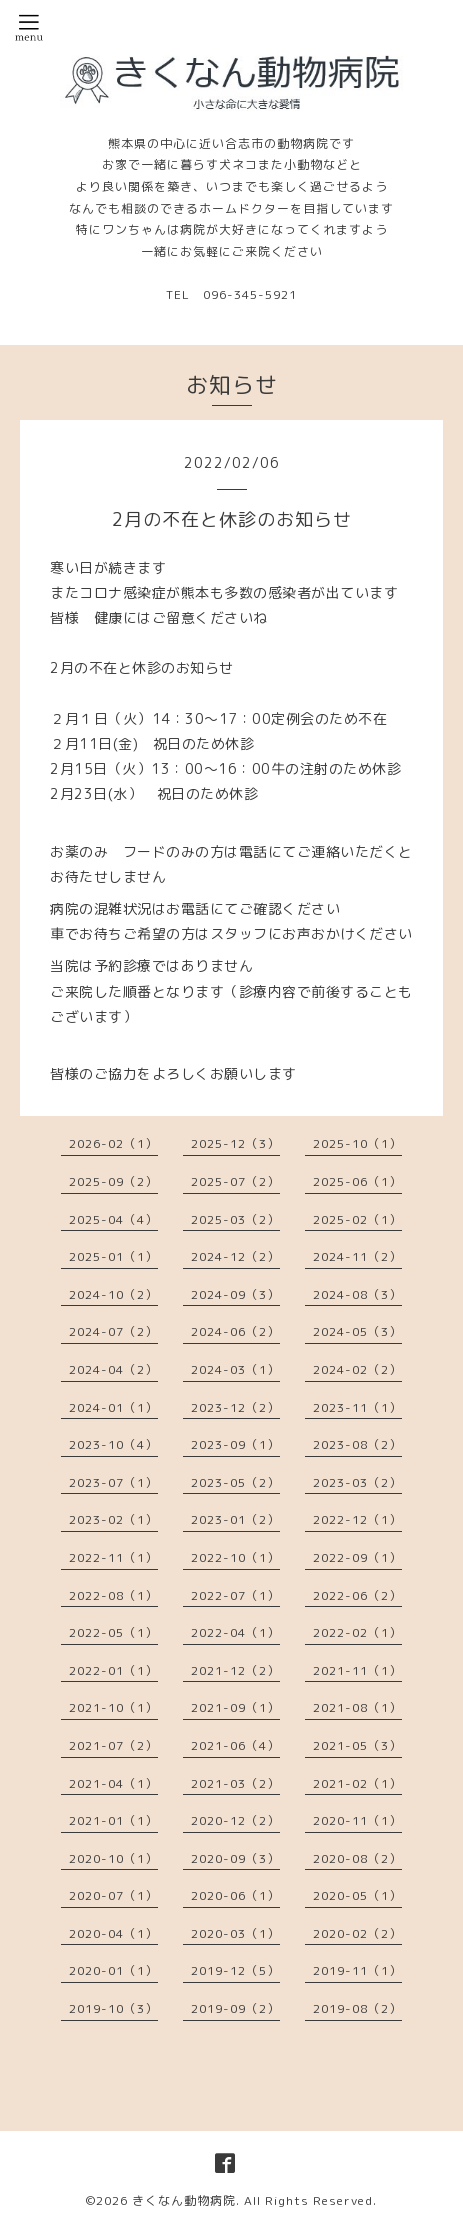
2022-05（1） (113, 1632)
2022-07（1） (235, 1595)
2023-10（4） (113, 1444)
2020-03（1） (235, 1933)
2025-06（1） (357, 1181)
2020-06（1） (235, 1895)
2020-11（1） (357, 1820)
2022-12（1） (357, 1519)
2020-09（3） (235, 1858)
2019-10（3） (113, 2008)
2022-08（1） (113, 1595)
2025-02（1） (357, 1219)
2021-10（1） (113, 1707)
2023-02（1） (113, 1519)
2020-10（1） (113, 1858)
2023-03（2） (357, 1482)
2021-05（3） (357, 1745)
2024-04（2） (113, 1369)
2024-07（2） (113, 1331)
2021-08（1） (357, 1707)
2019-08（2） (357, 2008)
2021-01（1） (113, 1820)
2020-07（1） (113, 1895)
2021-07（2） (113, 1745)
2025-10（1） (357, 1143)
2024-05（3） (357, 1331)
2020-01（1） (113, 1970)
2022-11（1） (113, 1557)
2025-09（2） (113, 1181)
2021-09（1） (235, 1707)
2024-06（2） (235, 1331)
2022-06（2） (357, 1595)
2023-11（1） (357, 1407)
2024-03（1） (235, 1369)
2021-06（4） (235, 1745)
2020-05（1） (357, 1895)
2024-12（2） (235, 1256)
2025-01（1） (113, 1256)
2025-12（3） (235, 1143)
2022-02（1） (357, 1632)
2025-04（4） (113, 1219)
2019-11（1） (357, 1970)
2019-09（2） (235, 2008)
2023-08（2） (357, 1444)
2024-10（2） (113, 1294)
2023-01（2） (235, 1519)
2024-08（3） (357, 1294)
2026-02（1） (113, 1143)
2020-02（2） (357, 1933)
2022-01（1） (113, 1670)
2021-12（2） (235, 1670)
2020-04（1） (113, 1933)
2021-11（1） (357, 1670)
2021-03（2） (235, 1783)
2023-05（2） (235, 1482)
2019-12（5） (235, 1970)
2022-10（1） (235, 1557)
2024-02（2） (357, 1369)
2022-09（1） (357, 1557)
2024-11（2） (357, 1256)
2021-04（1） (113, 1783)
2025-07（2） (235, 1181)
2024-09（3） (235, 1294)
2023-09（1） (235, 1444)
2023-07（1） (113, 1482)
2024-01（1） (113, 1407)
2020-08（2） (357, 1858)
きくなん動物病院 (184, 2200)
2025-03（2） (235, 1219)
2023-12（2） (235, 1407)
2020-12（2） (235, 1820)
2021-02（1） (357, 1783)
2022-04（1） (235, 1632)
